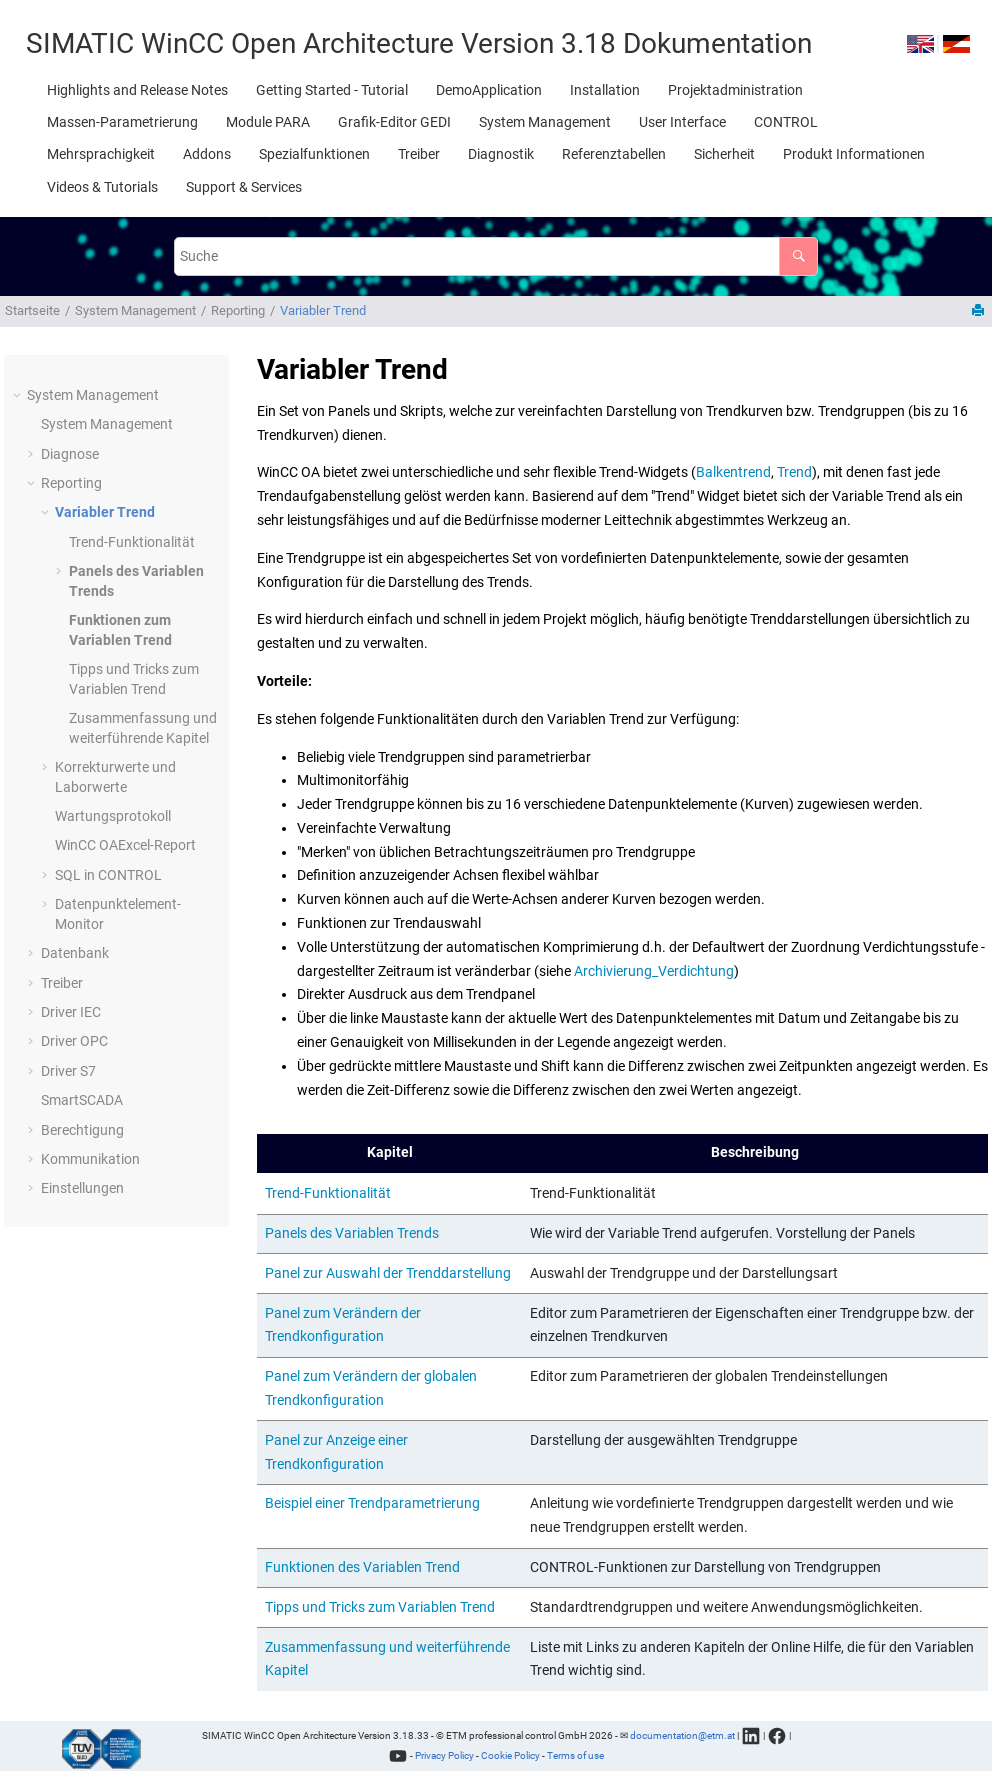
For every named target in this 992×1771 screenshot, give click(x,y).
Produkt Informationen (854, 154)
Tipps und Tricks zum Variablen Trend (380, 1607)
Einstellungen (82, 1188)
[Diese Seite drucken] (980, 311)
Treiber (419, 154)
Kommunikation (90, 1159)
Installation (605, 90)
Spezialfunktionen (314, 154)
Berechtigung (82, 1130)
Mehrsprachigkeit (101, 154)
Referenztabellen (614, 154)
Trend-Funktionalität (132, 542)
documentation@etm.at (682, 1735)
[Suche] (798, 256)
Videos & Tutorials (102, 187)
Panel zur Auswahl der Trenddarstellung (388, 1273)
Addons (207, 154)
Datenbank (75, 953)
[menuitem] (137, 90)
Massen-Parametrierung (122, 122)
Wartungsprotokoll (113, 816)
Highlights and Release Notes (137, 90)
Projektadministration (735, 90)
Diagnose (70, 454)
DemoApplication (489, 90)
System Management (545, 122)
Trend (794, 472)
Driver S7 (68, 1071)
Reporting (238, 310)
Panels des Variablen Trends (352, 1233)
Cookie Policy (510, 1755)
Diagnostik (501, 154)
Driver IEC (71, 1012)
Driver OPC (74, 1041)
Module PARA (268, 122)
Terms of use (575, 1755)
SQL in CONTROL (108, 875)
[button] (19, 396)
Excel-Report (125, 845)
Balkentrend (733, 472)
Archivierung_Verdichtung (654, 971)
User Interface (682, 122)
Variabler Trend (323, 310)
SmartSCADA (82, 1100)
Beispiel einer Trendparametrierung (372, 1503)
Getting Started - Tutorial (332, 90)
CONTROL (786, 122)
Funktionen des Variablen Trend (362, 1567)
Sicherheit (724, 154)
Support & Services (244, 187)
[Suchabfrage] (496, 256)
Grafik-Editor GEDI (394, 122)
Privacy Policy (444, 1755)
